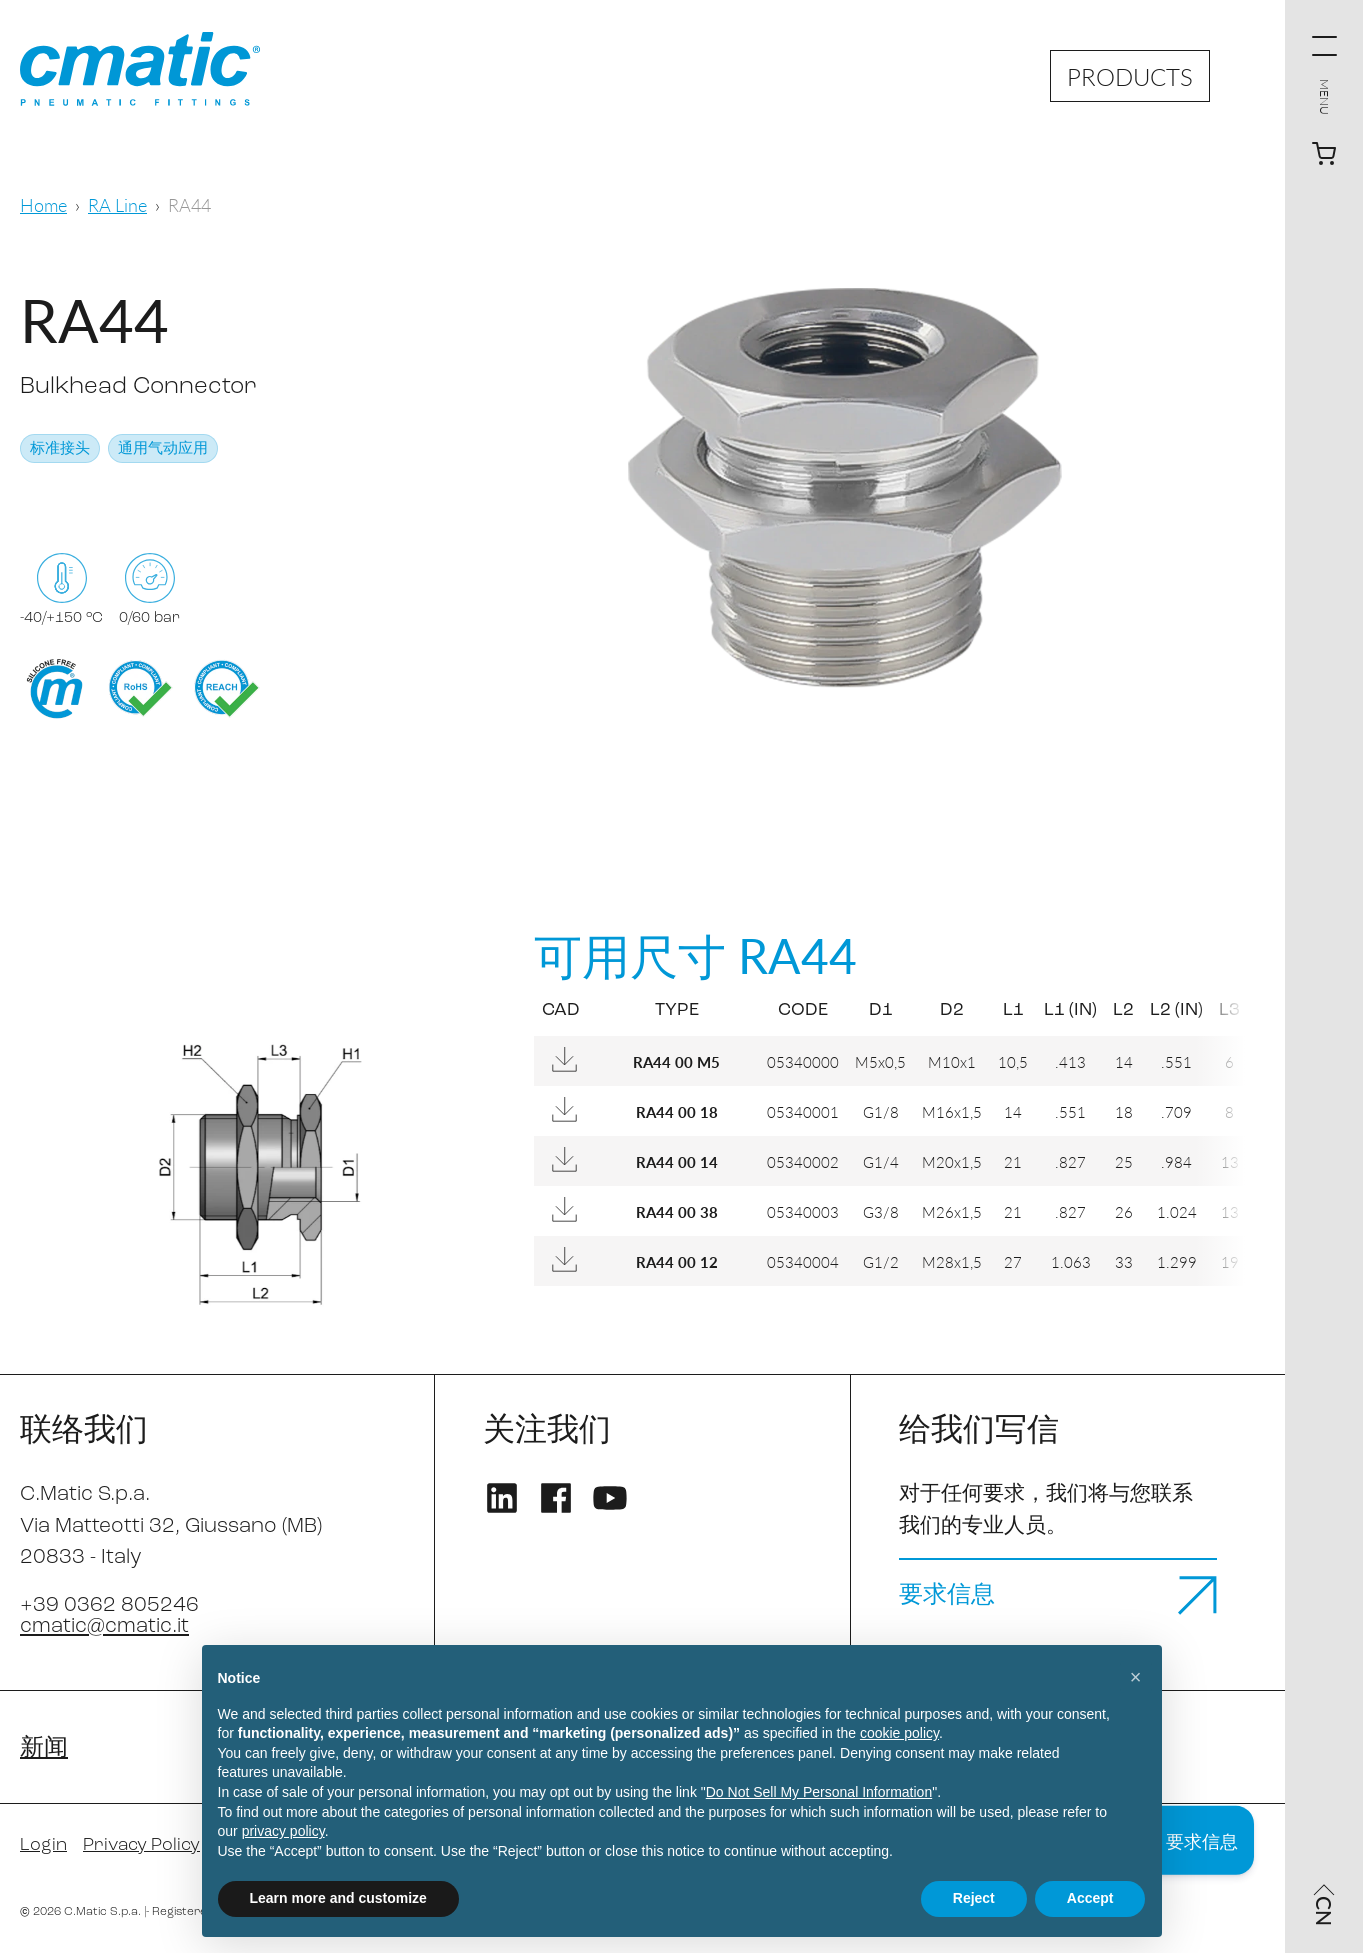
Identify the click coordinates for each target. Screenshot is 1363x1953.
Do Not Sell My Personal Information (819, 1792)
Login (43, 1845)
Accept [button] (1090, 1898)
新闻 (44, 1749)
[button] (1136, 1677)
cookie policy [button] (899, 1733)
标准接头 (60, 449)
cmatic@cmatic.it (104, 1626)
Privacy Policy (141, 1845)
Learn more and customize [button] (338, 1898)
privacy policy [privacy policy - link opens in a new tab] (283, 1831)
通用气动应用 (163, 449)
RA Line (117, 204)
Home (43, 204)
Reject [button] (974, 1898)
